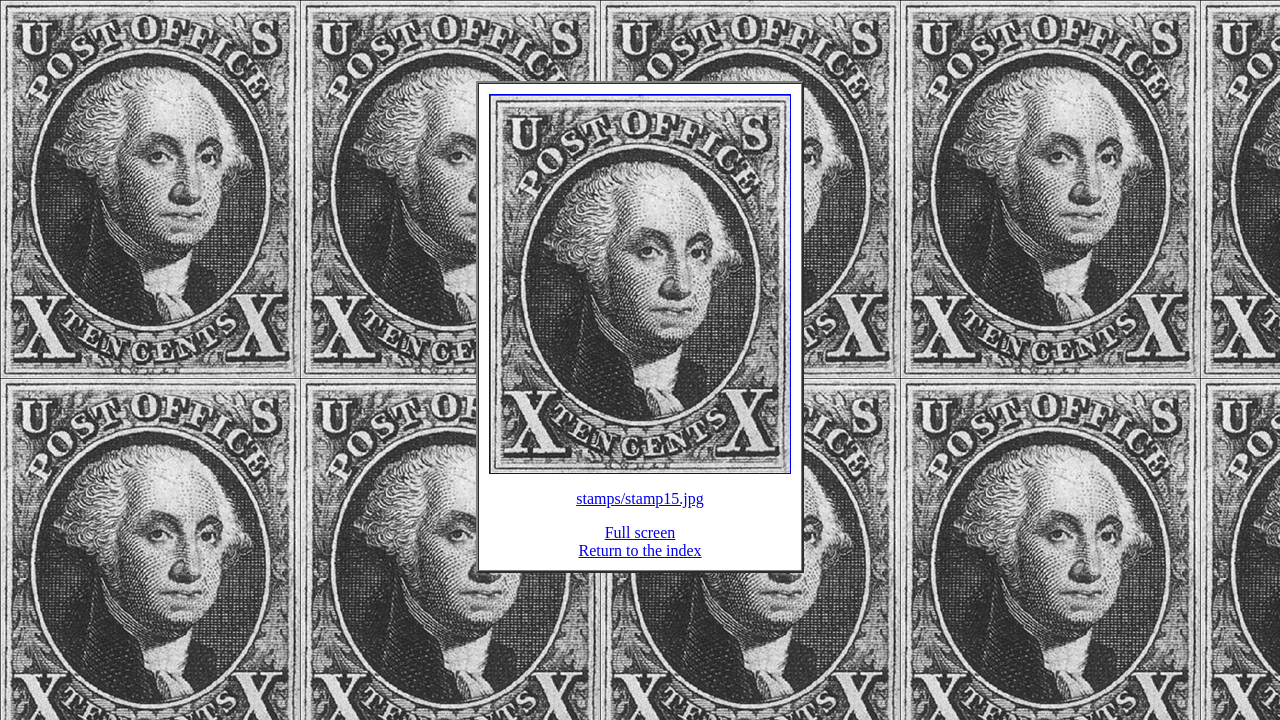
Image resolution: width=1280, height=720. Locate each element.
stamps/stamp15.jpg (640, 510)
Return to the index (639, 562)
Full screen (640, 544)
